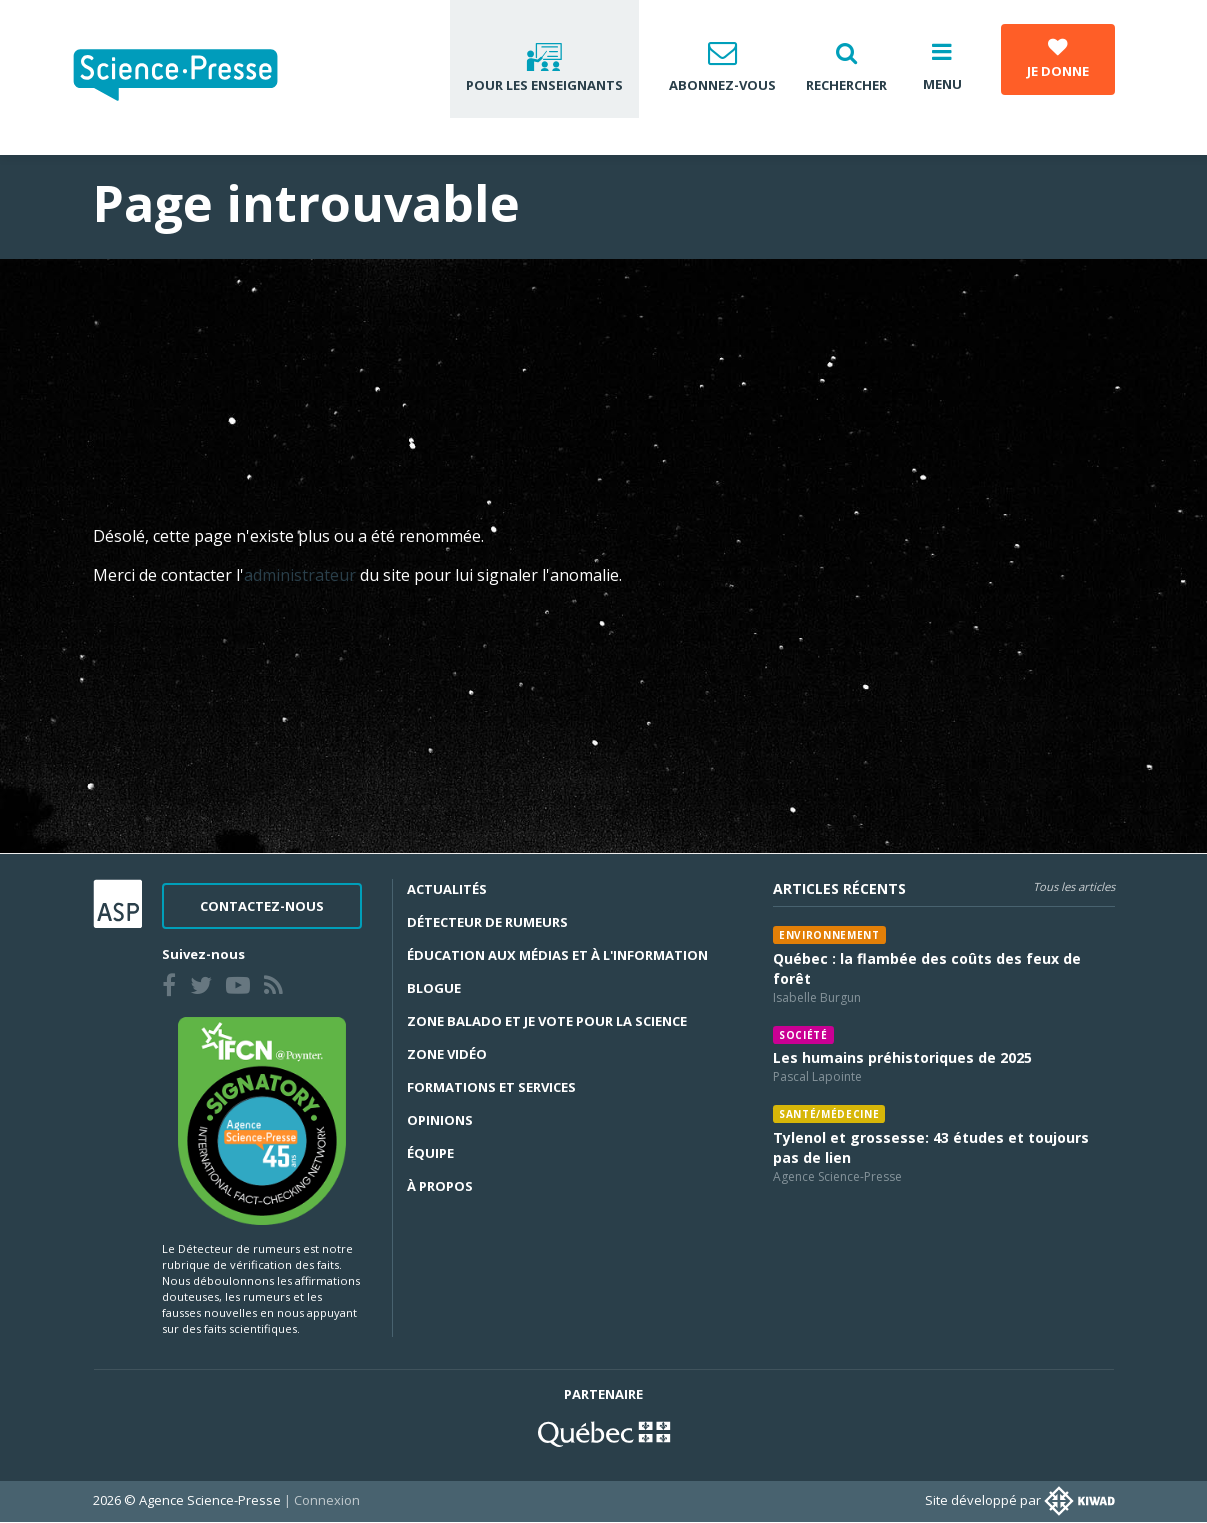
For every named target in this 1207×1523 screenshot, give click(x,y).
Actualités (447, 889)
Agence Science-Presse (837, 1176)
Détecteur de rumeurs (487, 922)
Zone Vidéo (447, 1054)
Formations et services (491, 1087)
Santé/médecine (829, 1114)
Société (803, 1035)
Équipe (430, 1153)
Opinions (440, 1120)
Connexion (327, 1500)
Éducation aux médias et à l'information (557, 955)
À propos (440, 1186)
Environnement (829, 935)
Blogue (434, 988)
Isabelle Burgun (817, 997)
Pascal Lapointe (817, 1076)
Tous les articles (1074, 886)
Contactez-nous (262, 906)
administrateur (302, 575)
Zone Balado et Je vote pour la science (547, 1021)
